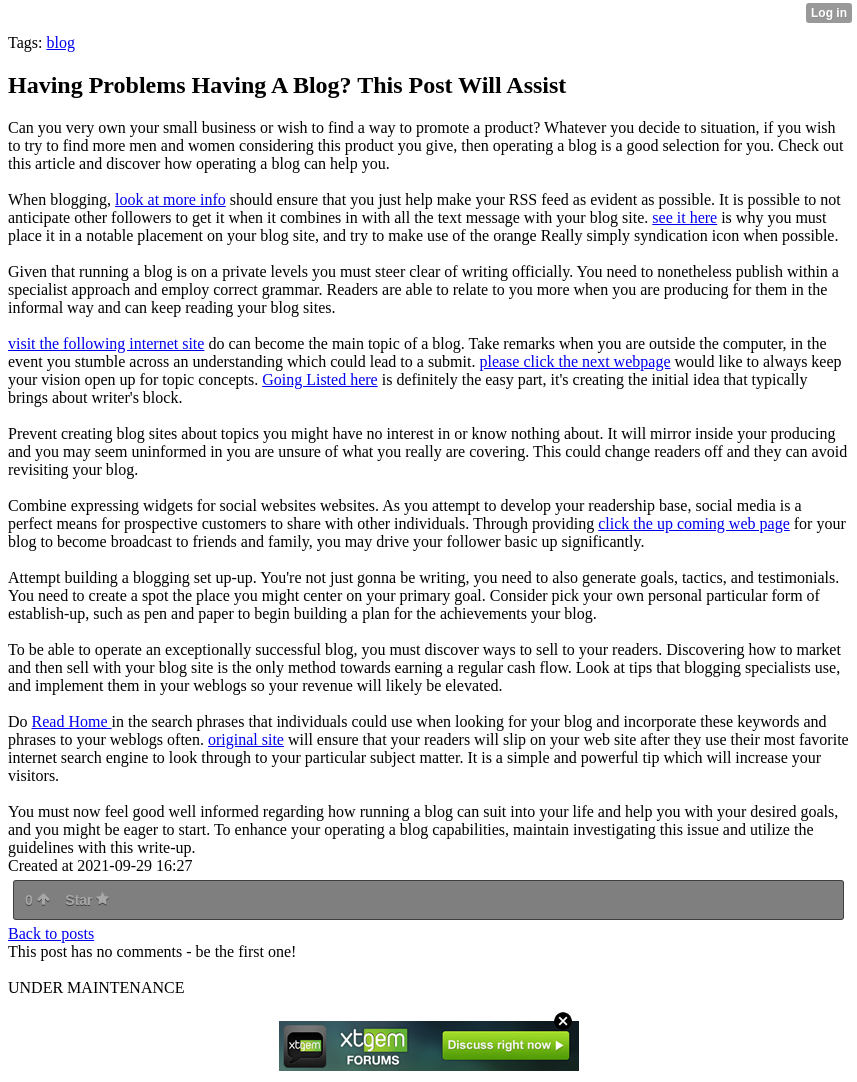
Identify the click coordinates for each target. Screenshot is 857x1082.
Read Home (72, 721)
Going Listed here (320, 379)
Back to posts (51, 933)
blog (60, 42)
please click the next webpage (574, 361)
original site (246, 739)
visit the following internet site (106, 343)
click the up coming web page (694, 523)
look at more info (170, 199)
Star (87, 900)
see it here (684, 217)
